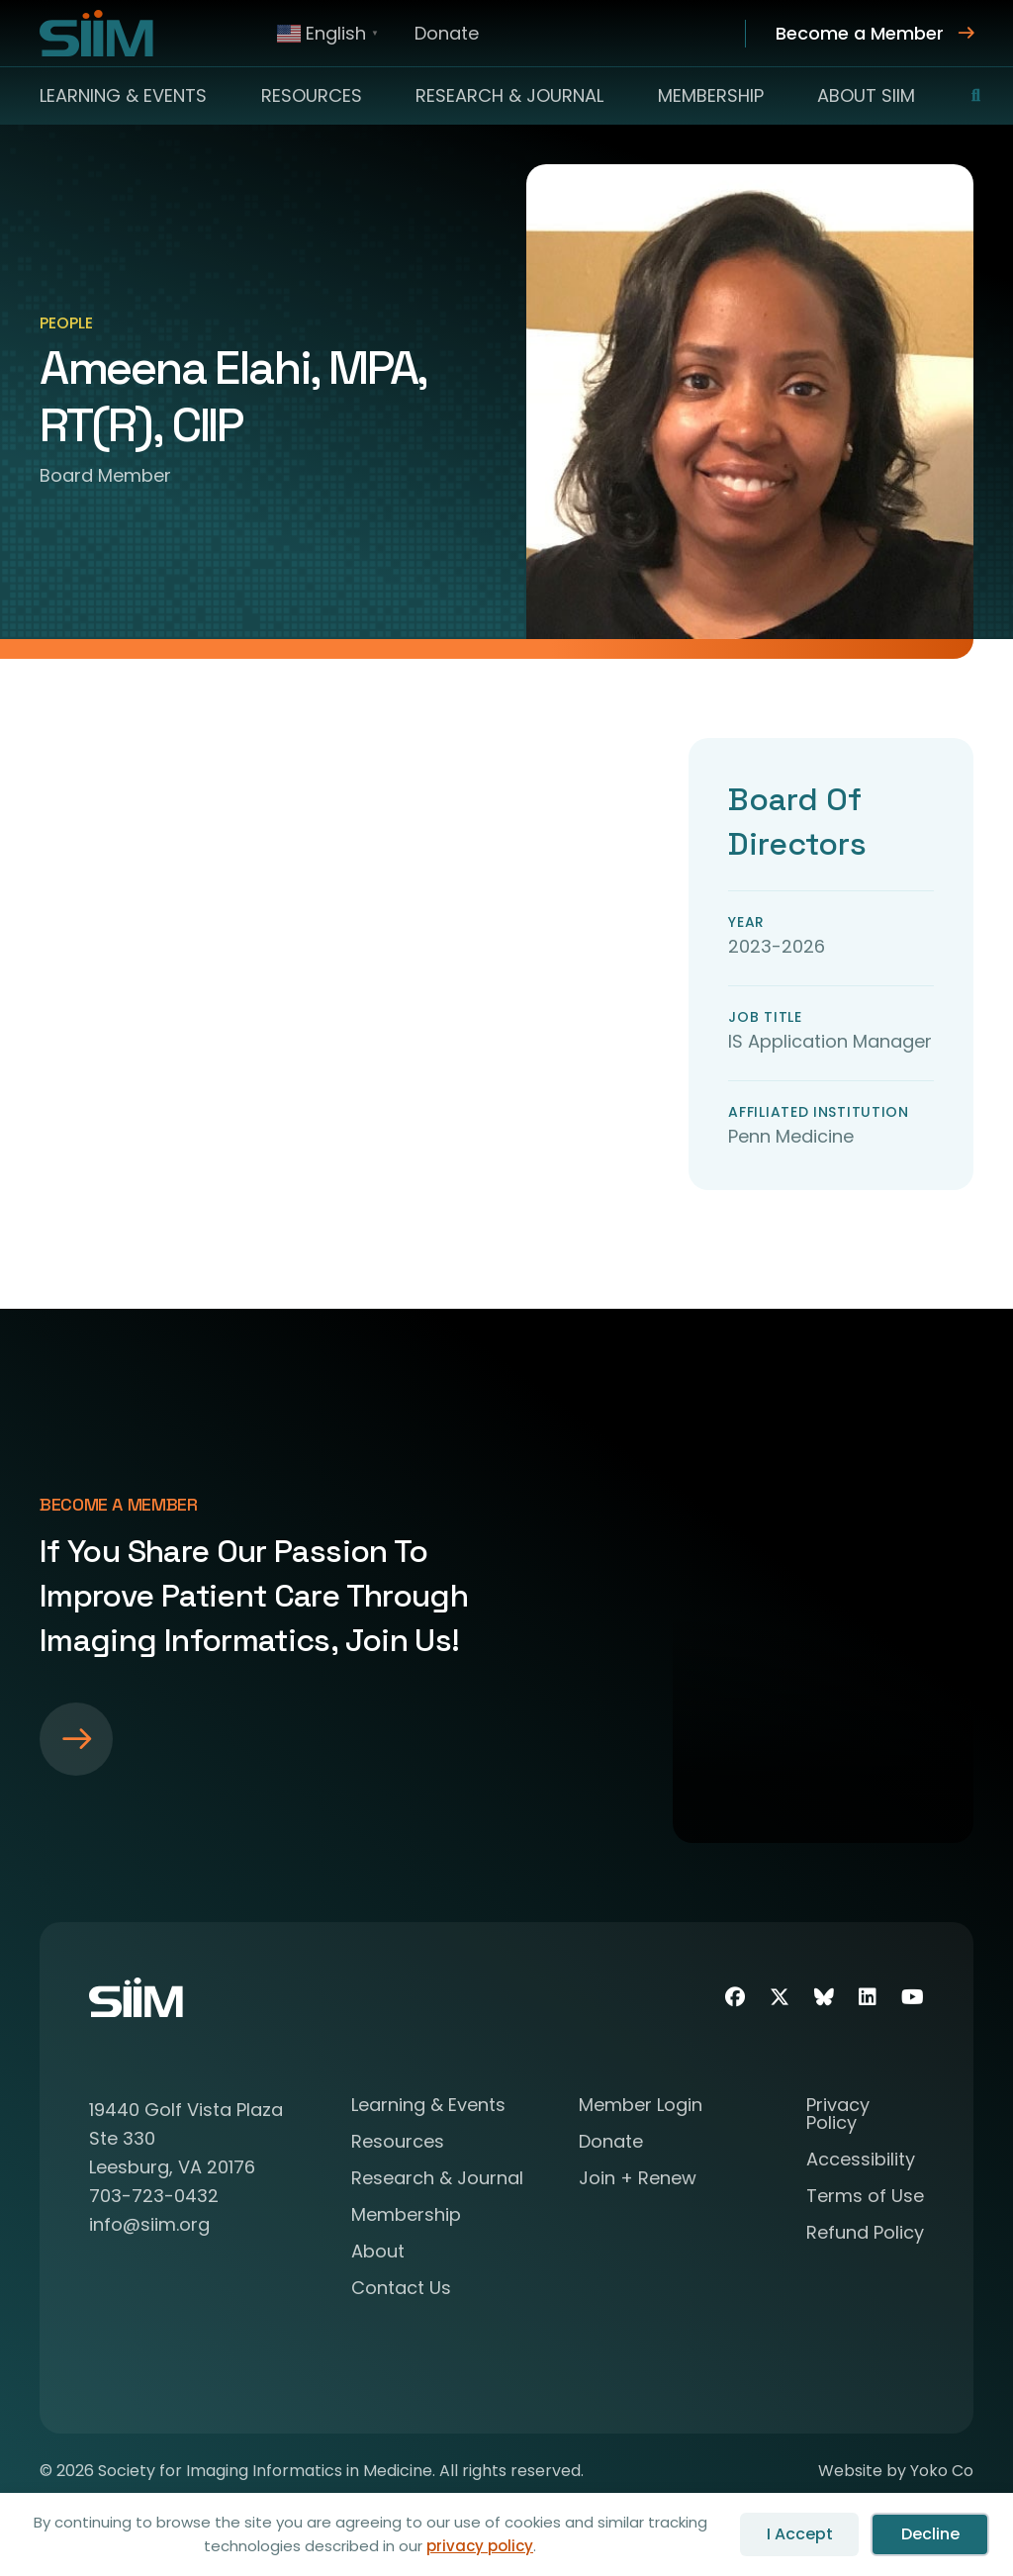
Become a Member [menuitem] (860, 33)
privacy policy (479, 2545)
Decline (930, 2534)
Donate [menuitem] (446, 33)
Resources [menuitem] (311, 95)
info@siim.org (149, 2224)
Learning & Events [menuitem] (123, 95)
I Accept (800, 2534)
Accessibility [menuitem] (860, 2161)
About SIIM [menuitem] (866, 95)
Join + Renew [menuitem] (637, 2179)
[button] (964, 96)
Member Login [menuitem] (640, 2106)
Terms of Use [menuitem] (865, 2197)
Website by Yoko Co (895, 2470)
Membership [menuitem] (711, 95)
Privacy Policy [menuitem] (838, 2115)
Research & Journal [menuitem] (509, 95)
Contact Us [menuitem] (401, 2289)
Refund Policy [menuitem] (865, 2234)
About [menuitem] (378, 2253)
